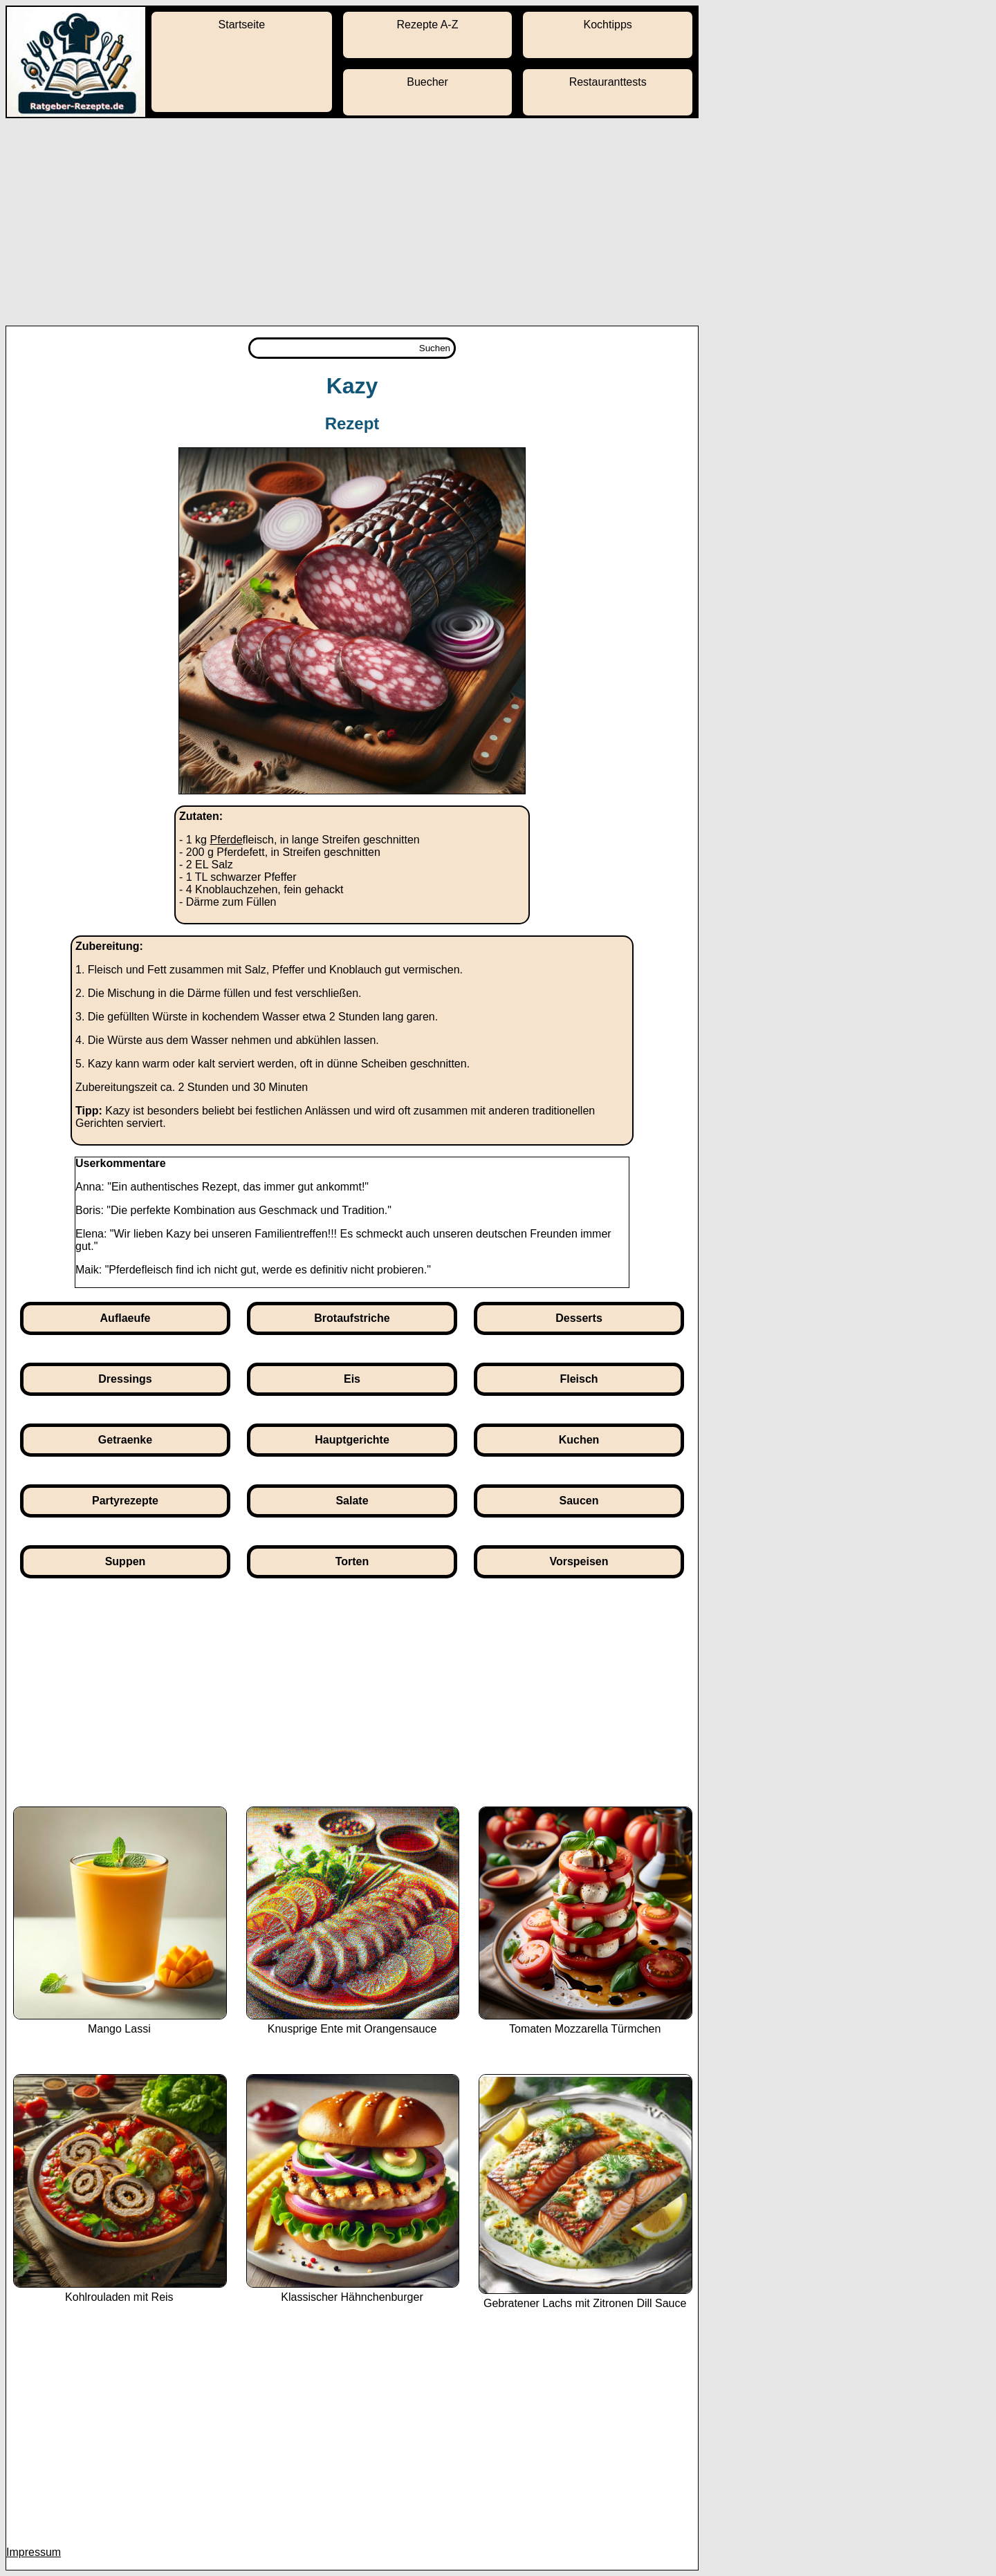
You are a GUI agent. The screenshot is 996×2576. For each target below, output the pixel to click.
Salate (351, 1500)
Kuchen (579, 1440)
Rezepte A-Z (428, 24)
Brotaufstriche (351, 1318)
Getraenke (125, 1440)
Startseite (242, 24)
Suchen (434, 348)
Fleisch (579, 1379)
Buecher (427, 82)
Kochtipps (608, 24)
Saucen (579, 1500)
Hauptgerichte (352, 1440)
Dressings (124, 1379)
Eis (352, 1379)
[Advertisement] (498, 222)
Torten (352, 1561)
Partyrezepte (125, 1500)
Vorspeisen (578, 1561)
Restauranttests (608, 82)
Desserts (578, 1318)
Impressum (33, 2552)
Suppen (125, 1561)
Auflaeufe (125, 1318)
